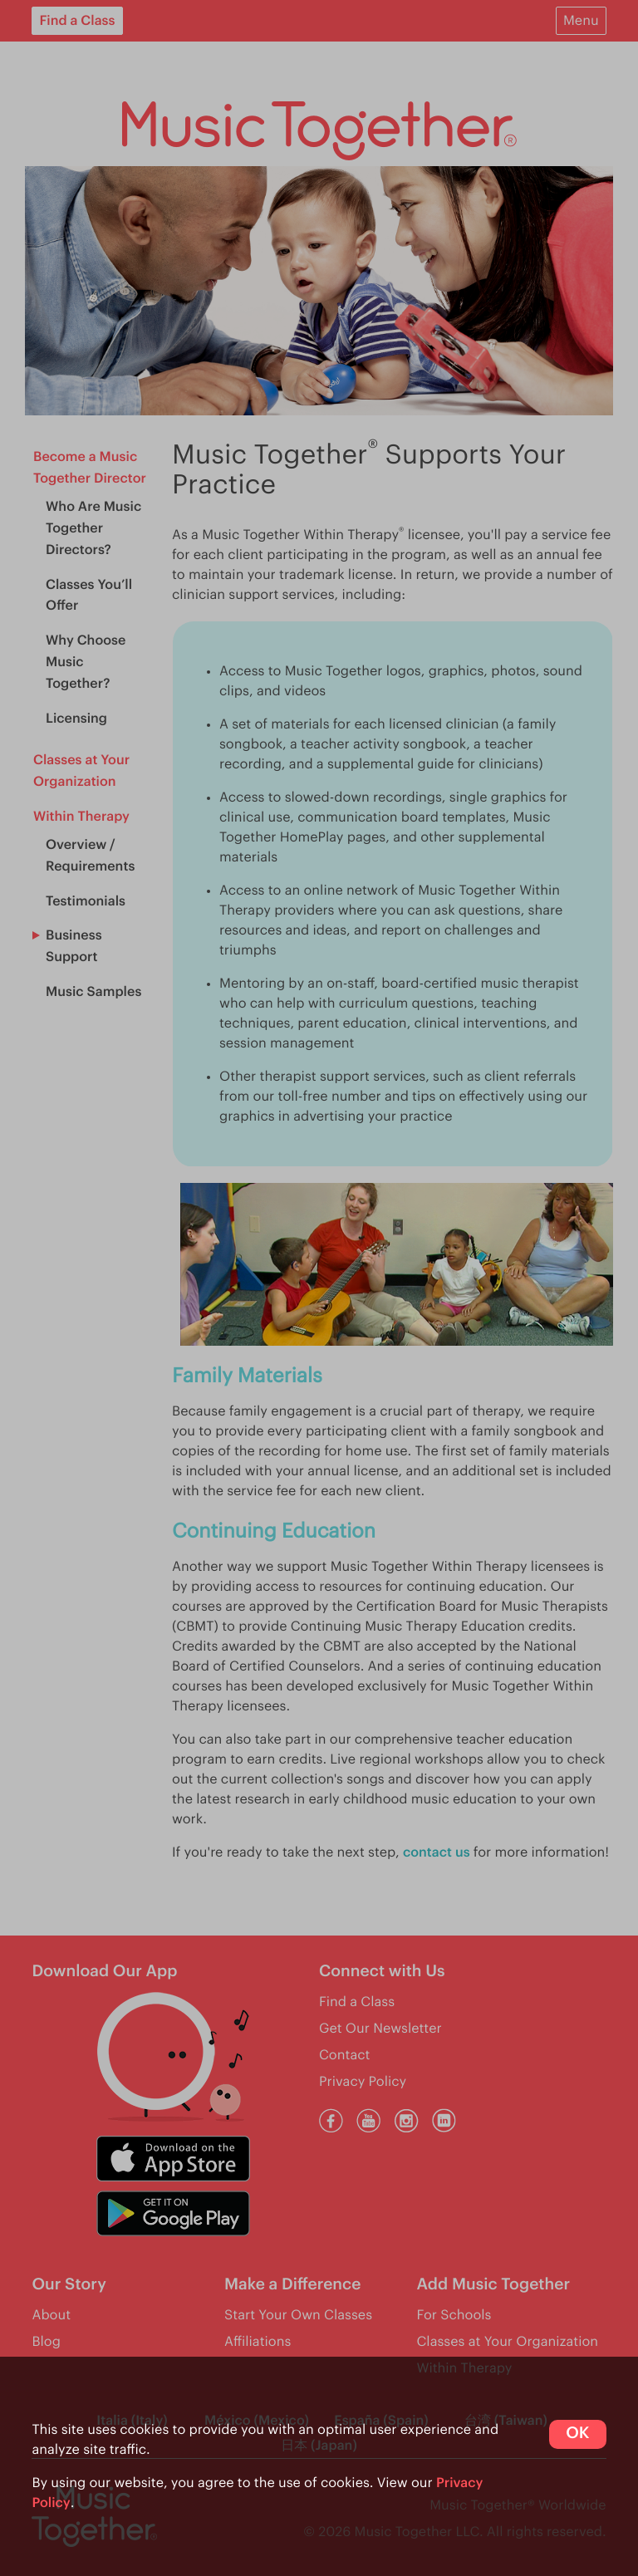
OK (577, 2433)
